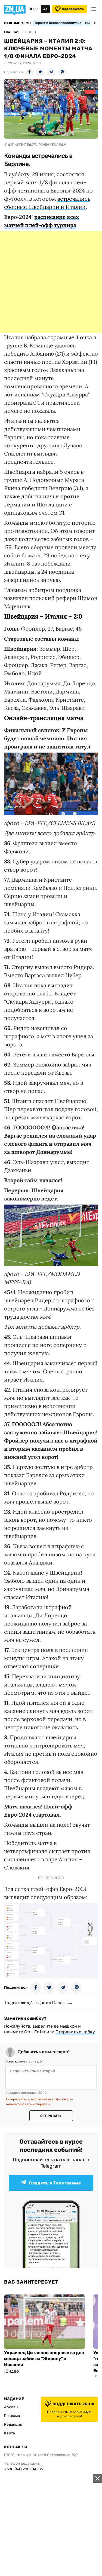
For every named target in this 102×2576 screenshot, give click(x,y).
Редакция (13, 2424)
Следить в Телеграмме (51, 2183)
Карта (9, 2433)
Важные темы (18, 23)
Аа (45, 9)
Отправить (50, 2116)
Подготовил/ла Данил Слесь (34, 2002)
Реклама (12, 2415)
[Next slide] (93, 22)
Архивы (11, 2407)
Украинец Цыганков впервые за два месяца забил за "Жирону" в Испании (44, 2358)
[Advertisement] (51, 282)
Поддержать (69, 9)
